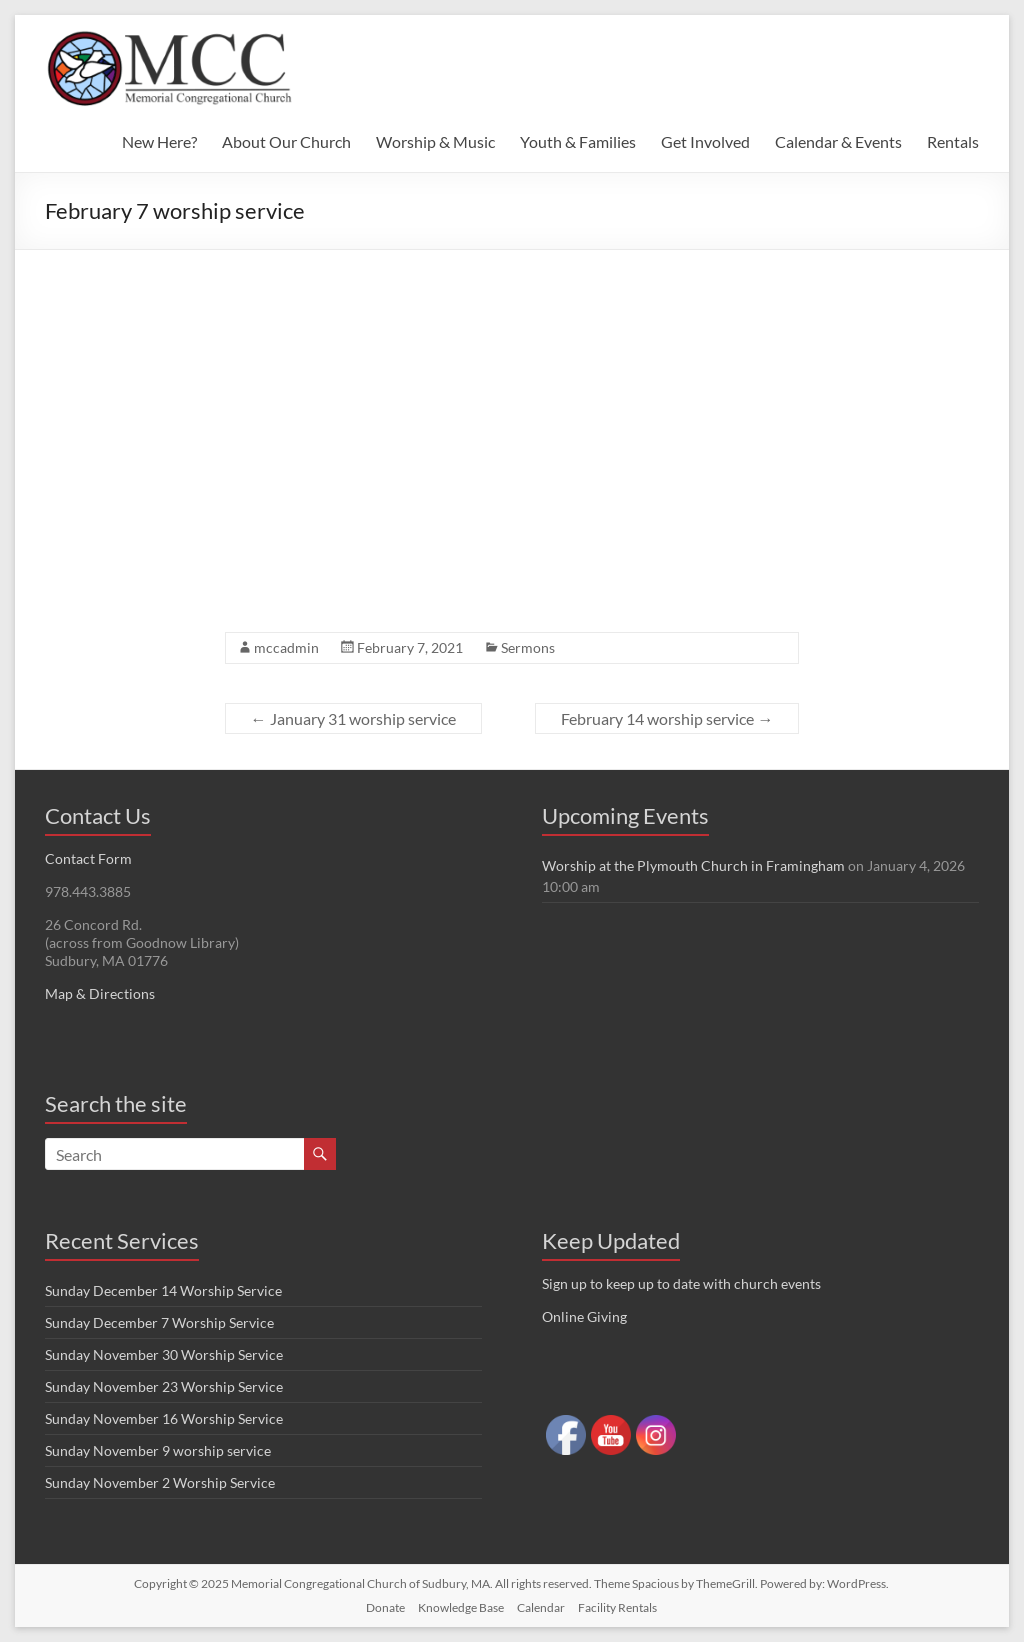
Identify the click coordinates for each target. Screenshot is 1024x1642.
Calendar (541, 1607)
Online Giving (584, 1316)
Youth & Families (578, 141)
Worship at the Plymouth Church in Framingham (693, 865)
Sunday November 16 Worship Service (164, 1418)
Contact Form (88, 858)
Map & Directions (100, 993)
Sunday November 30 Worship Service (164, 1354)
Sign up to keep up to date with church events (681, 1283)
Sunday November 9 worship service (158, 1450)
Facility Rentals (617, 1607)
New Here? (159, 141)
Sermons (528, 647)
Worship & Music (435, 141)
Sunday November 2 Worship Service (160, 1482)
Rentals (953, 141)
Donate (385, 1607)
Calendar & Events (838, 141)
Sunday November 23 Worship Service (164, 1386)
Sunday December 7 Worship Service (159, 1322)
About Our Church (286, 141)
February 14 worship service (667, 718)
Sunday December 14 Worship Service (163, 1290)
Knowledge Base (461, 1607)
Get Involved (705, 141)
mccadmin (286, 647)
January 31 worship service (353, 718)
